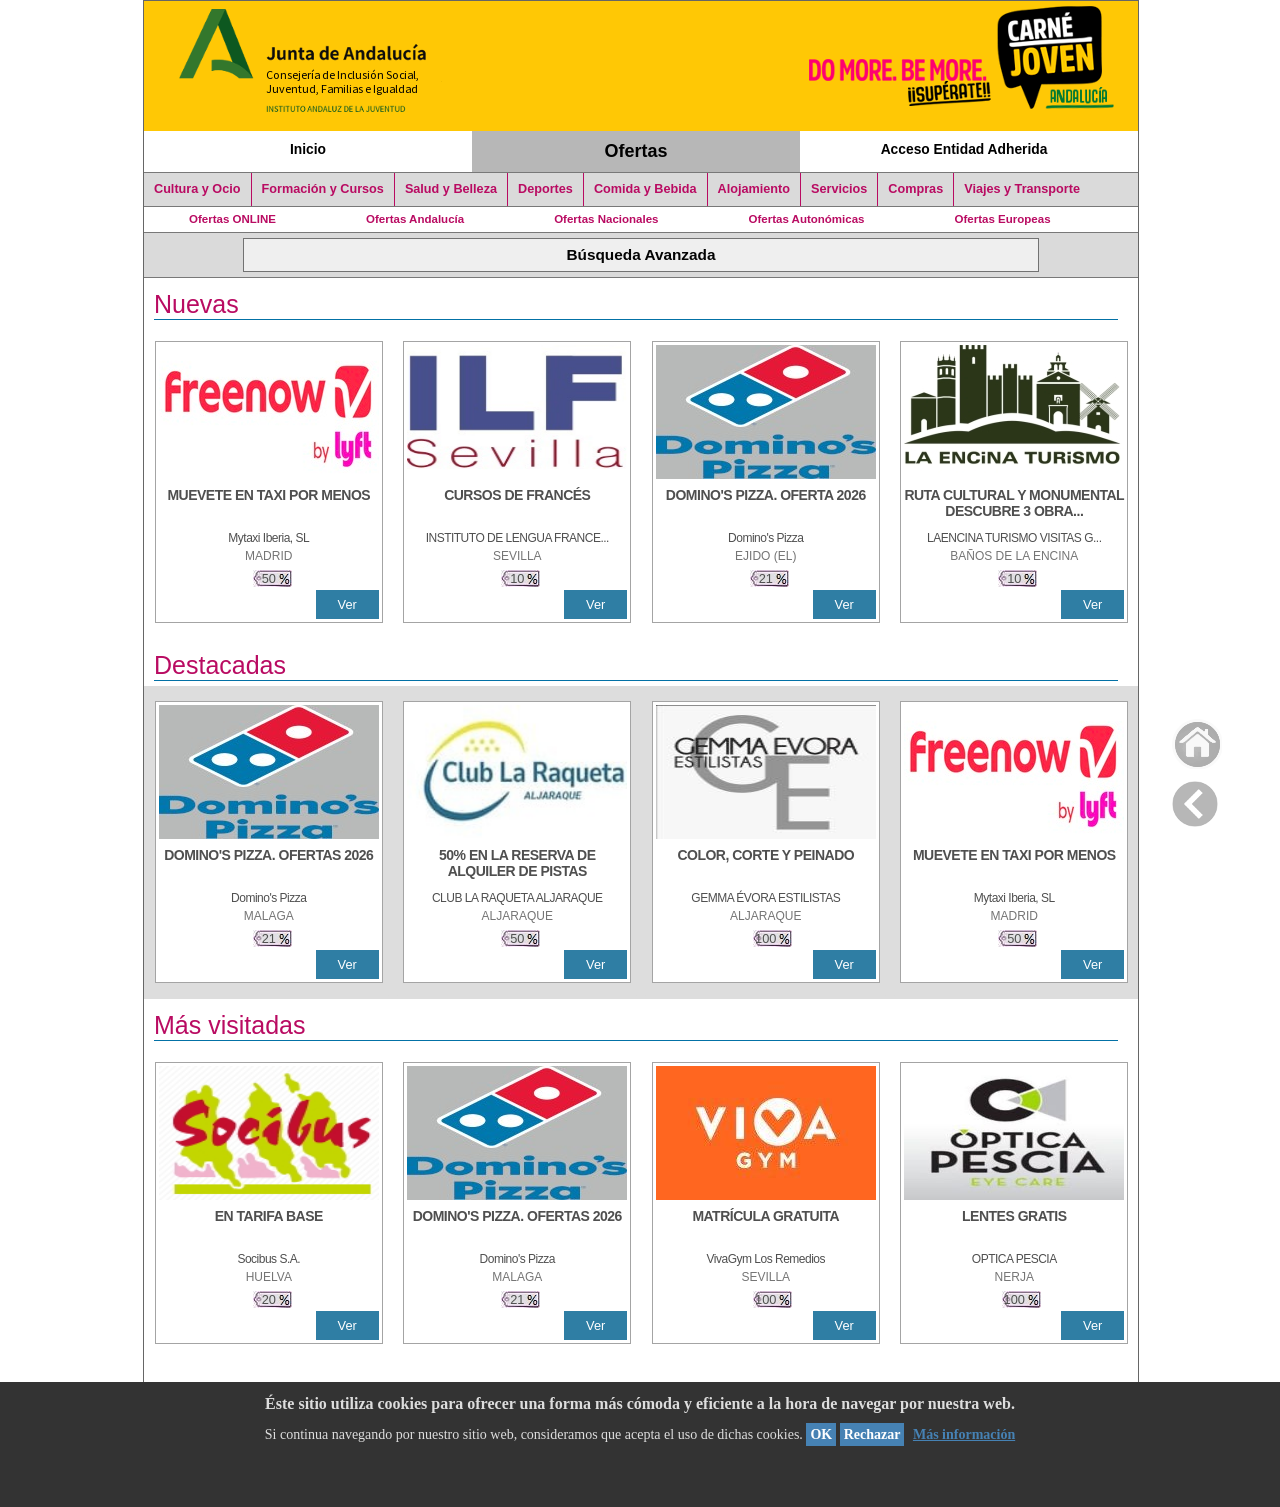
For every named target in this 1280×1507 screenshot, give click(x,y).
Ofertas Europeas (1003, 219)
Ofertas (636, 151)
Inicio (308, 149)
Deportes (545, 189)
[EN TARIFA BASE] (269, 1226)
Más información (964, 1434)
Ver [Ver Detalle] (347, 604)
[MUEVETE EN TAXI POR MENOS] (269, 505)
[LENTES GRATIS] (1014, 1226)
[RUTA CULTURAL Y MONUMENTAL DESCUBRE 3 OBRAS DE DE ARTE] (1014, 505)
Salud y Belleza (451, 189)
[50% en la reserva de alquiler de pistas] (517, 865)
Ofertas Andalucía (415, 219)
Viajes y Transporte (1022, 189)
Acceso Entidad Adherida (964, 149)
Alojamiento (754, 189)
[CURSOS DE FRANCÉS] (517, 505)
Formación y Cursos (323, 189)
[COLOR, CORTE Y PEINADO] (766, 865)
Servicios (839, 189)
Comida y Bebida (645, 189)
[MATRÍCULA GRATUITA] (766, 1226)
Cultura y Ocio (197, 189)
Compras (915, 189)
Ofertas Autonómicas (806, 219)
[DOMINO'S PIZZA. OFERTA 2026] (766, 505)
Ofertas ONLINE (232, 219)
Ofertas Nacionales (606, 219)
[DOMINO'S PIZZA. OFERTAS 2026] (269, 865)
